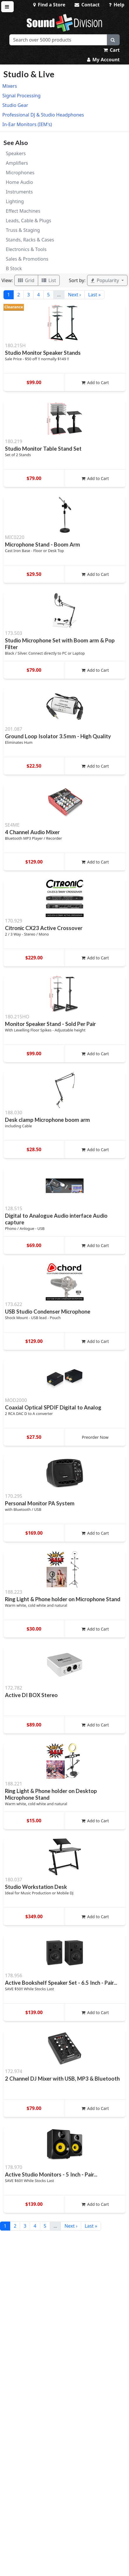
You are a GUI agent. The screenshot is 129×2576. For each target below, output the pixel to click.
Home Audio (19, 182)
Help (116, 4)
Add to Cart (95, 382)
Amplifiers (17, 163)
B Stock (14, 268)
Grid (26, 280)
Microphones (20, 172)
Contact (87, 4)
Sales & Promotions (27, 259)
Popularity (105, 280)
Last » (94, 294)
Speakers (16, 153)
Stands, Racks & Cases (30, 240)
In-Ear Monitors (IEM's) (27, 124)
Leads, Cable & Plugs (28, 220)
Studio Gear (15, 105)
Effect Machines (23, 211)
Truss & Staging (23, 230)
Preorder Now (95, 1437)
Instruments (19, 192)
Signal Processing (21, 95)
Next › (74, 294)
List (49, 280)
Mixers (9, 86)
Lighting (15, 201)
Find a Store (49, 4)
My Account (103, 59)
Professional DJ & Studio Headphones (43, 115)
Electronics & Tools (26, 249)
